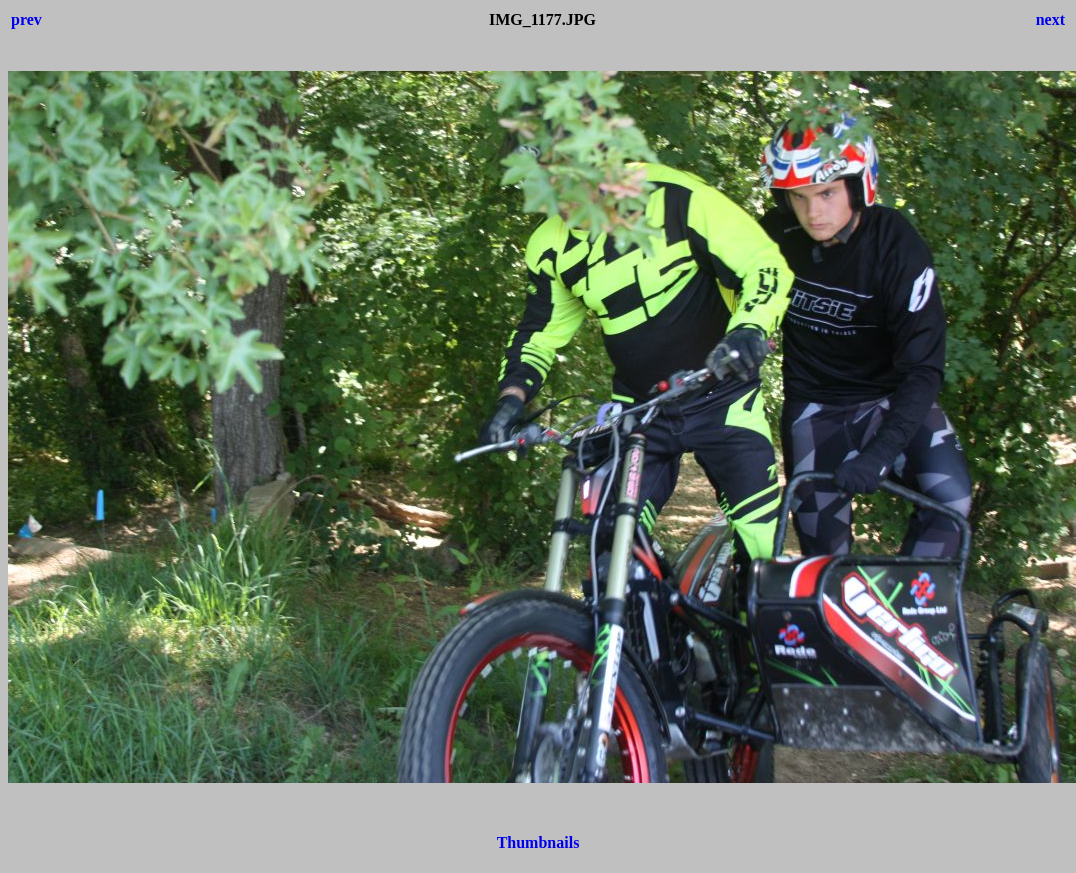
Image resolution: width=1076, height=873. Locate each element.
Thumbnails (538, 842)
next (1050, 19)
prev (26, 19)
